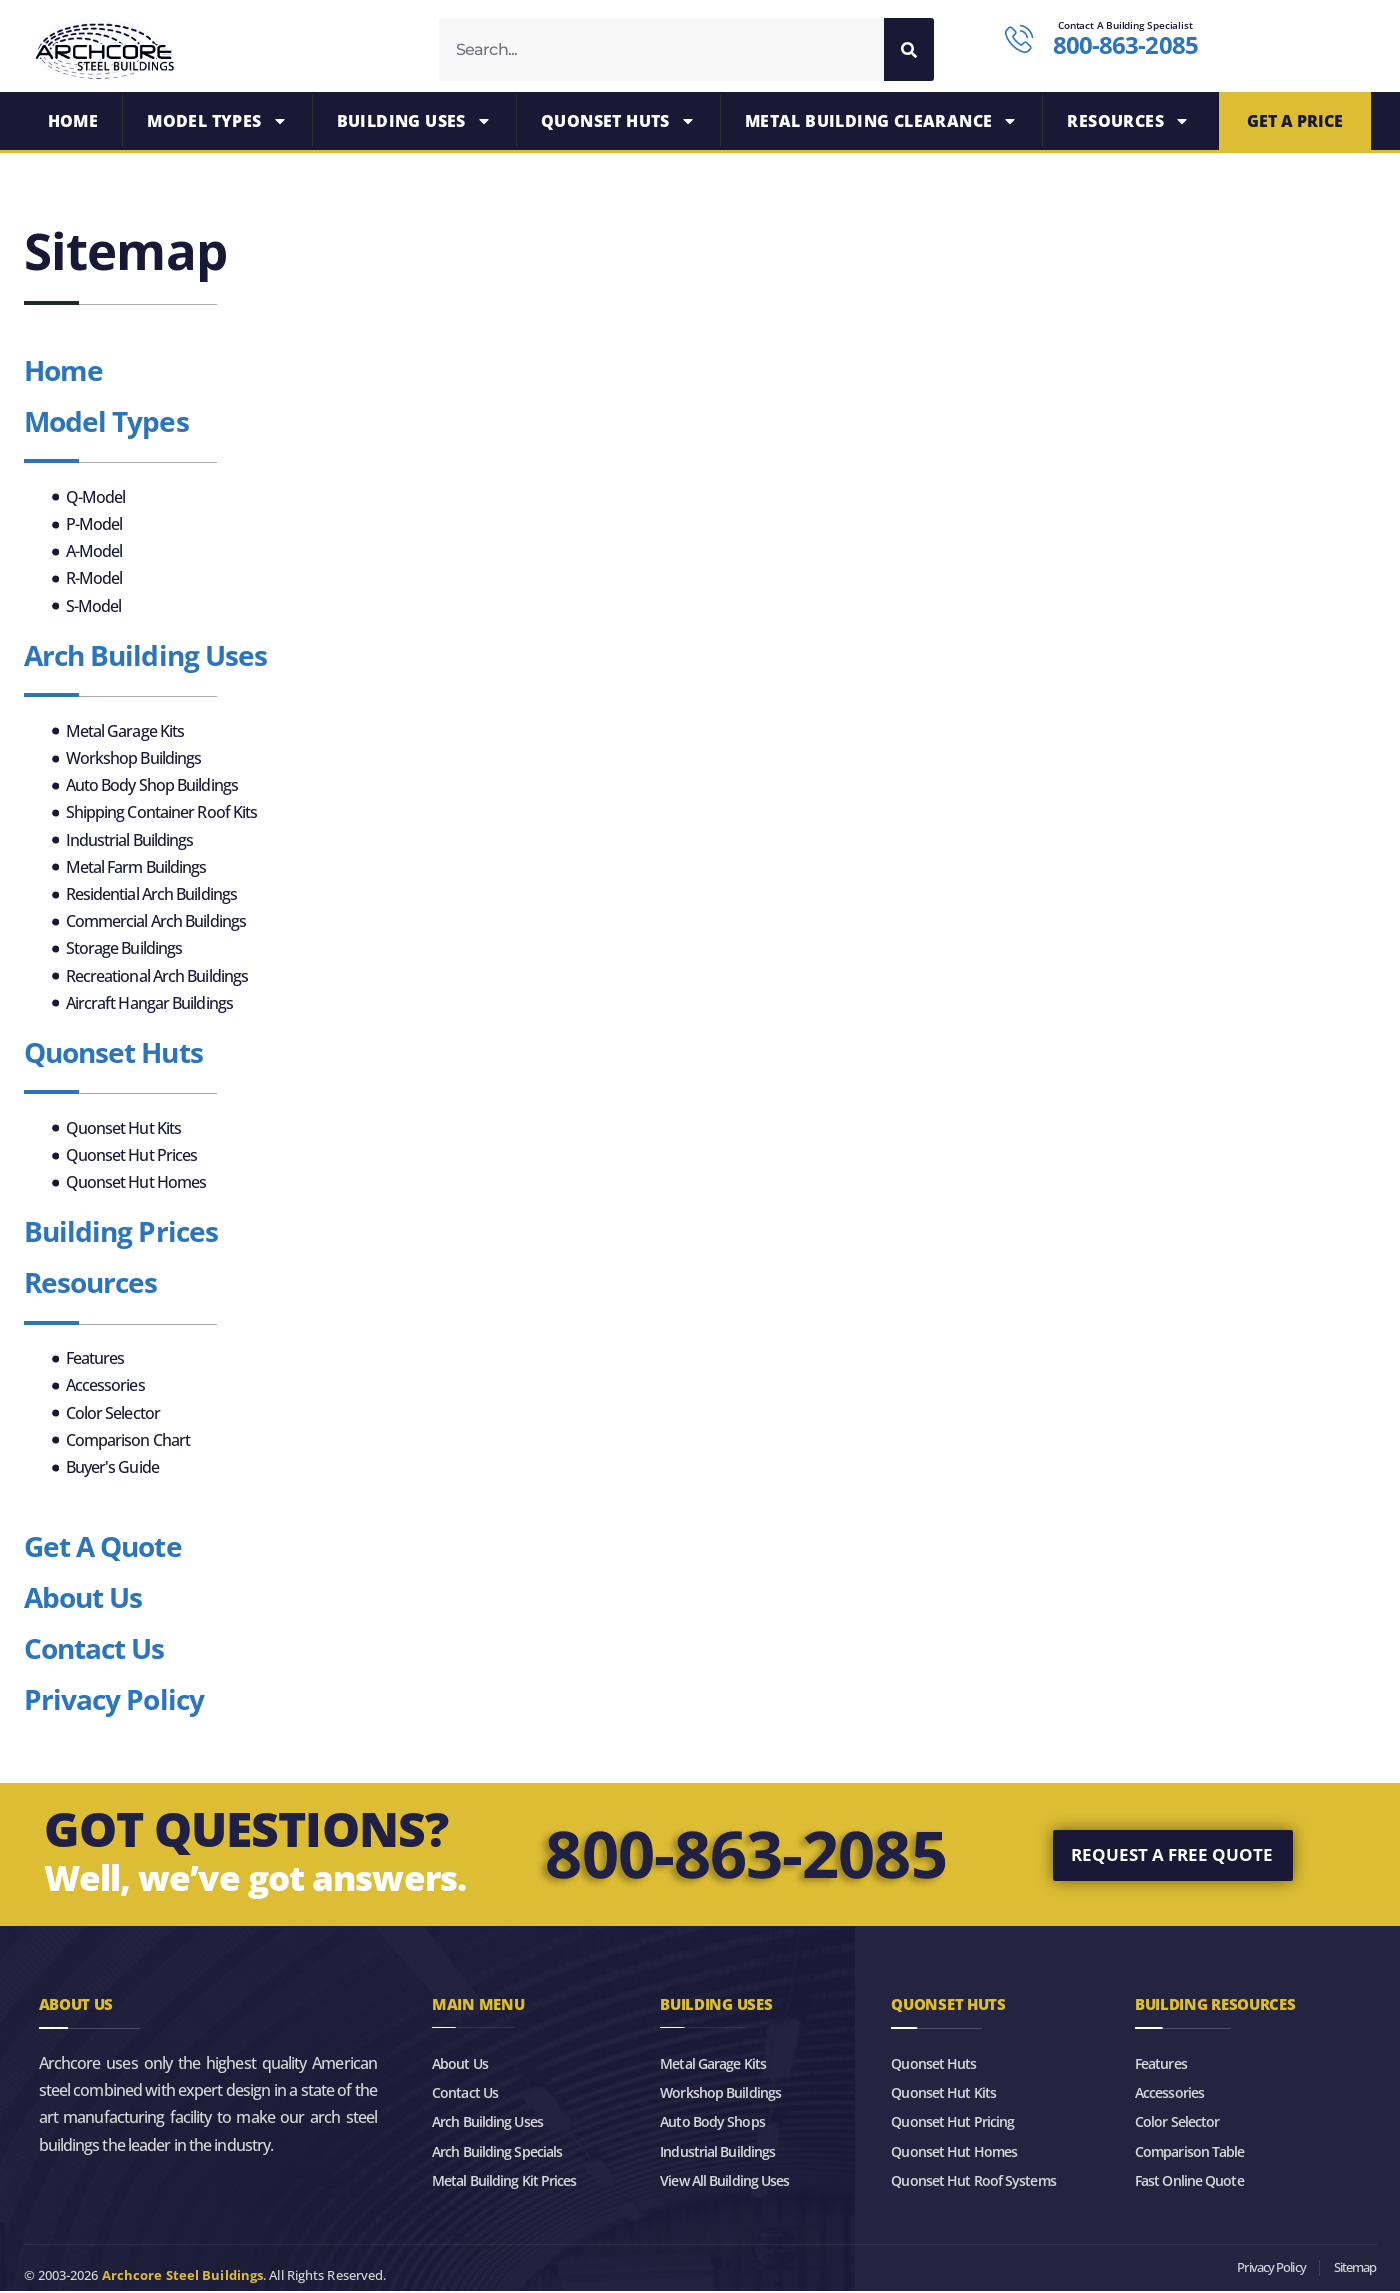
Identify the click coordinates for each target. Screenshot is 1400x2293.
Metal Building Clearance (882, 123)
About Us (83, 1599)
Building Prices (121, 1234)
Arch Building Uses (146, 657)
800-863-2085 (745, 1856)
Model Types (217, 123)
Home (73, 123)
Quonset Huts (618, 123)
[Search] (909, 49)
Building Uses (414, 123)
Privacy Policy (114, 1701)
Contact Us (94, 1650)
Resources (1128, 123)
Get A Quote (103, 1549)
